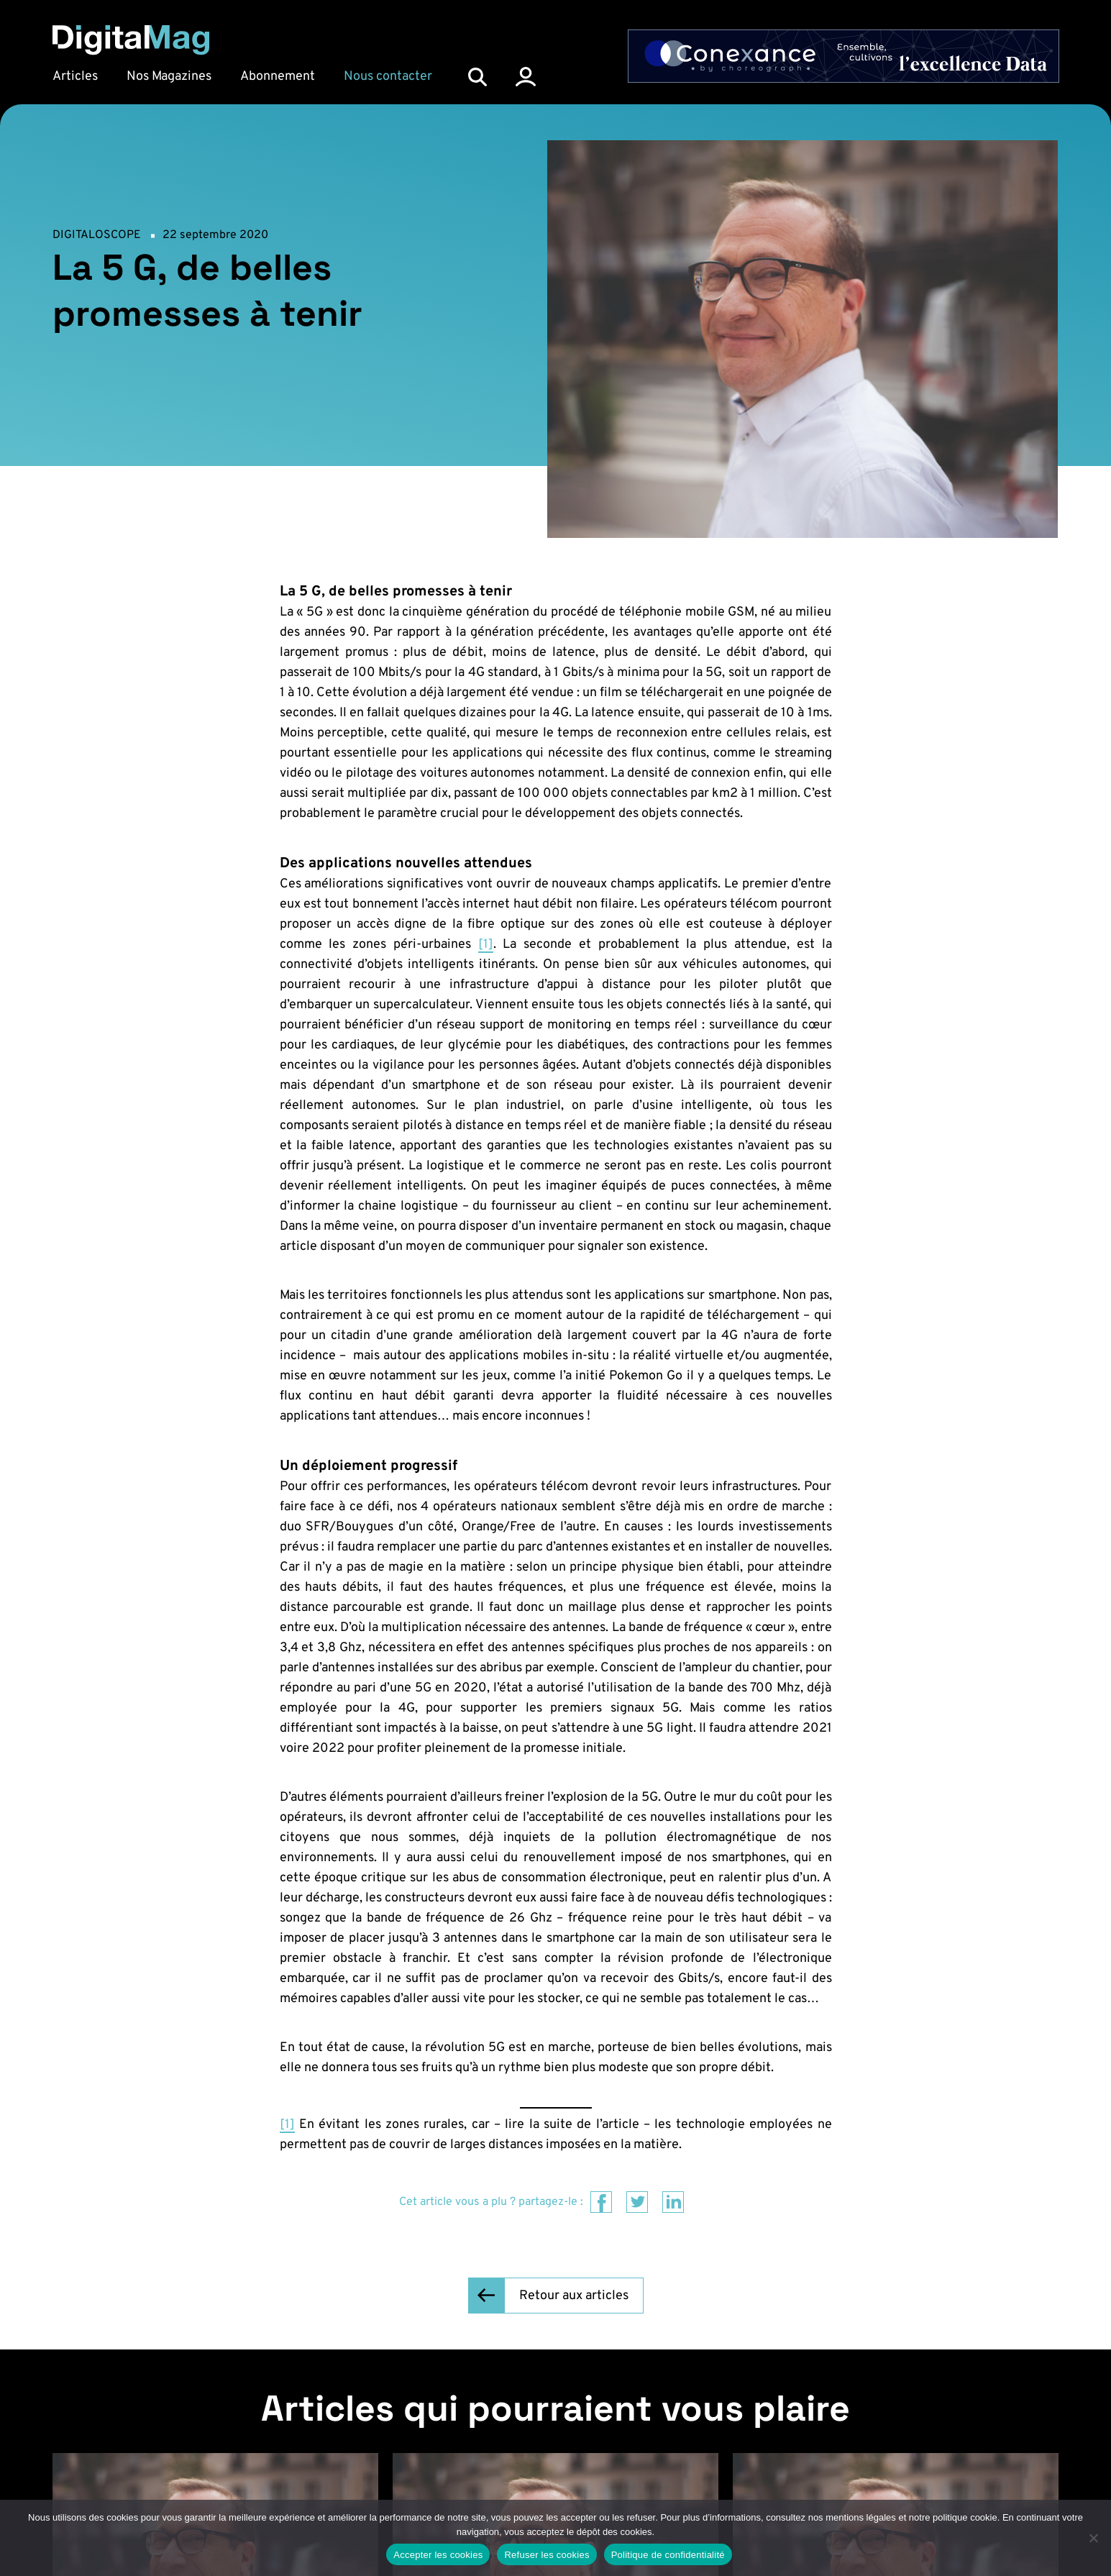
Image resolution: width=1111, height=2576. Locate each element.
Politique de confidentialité (668, 2554)
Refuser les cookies (546, 2554)
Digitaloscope (96, 235)
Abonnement (277, 76)
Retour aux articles (573, 2296)
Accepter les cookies (438, 2554)
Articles (75, 76)
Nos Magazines (169, 76)
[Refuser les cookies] (1093, 2538)
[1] (485, 944)
